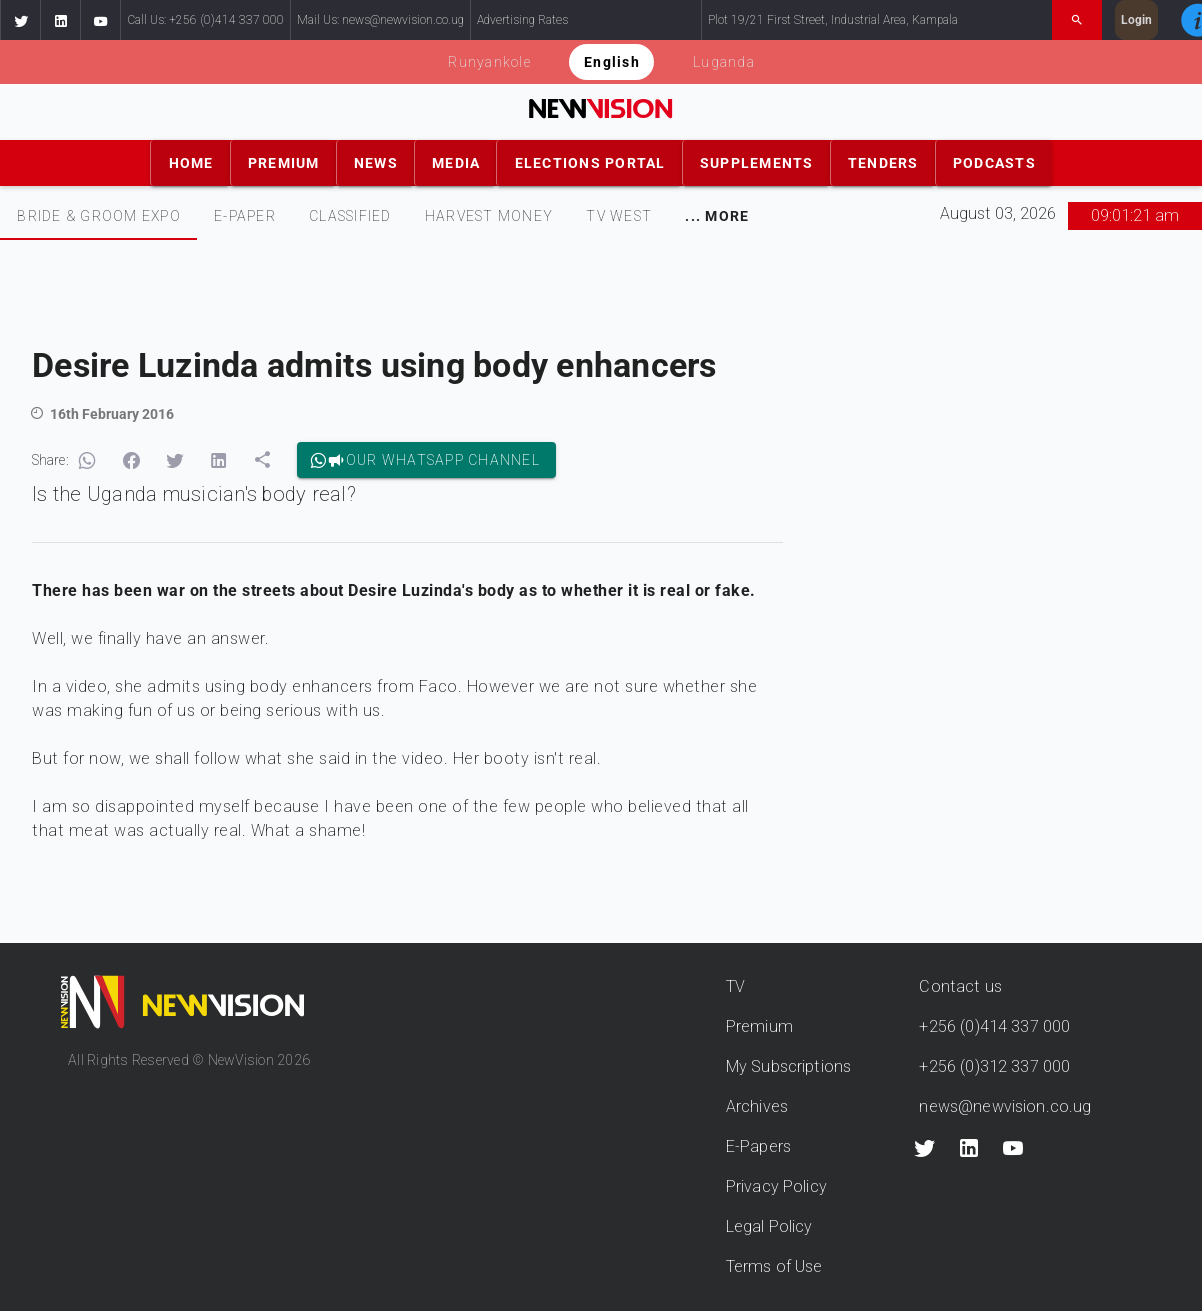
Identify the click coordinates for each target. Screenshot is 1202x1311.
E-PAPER (245, 216)
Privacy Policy (776, 1186)
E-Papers (758, 1146)
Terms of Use (774, 1266)
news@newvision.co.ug (1005, 1106)
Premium (759, 1026)
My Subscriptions (788, 1066)
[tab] (98, 216)
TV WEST (619, 216)
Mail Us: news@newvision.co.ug (380, 20)
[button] (20, 20)
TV (735, 986)
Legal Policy (769, 1226)
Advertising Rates (522, 20)
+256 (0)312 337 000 (994, 1066)
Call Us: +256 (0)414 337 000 (205, 20)
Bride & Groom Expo (99, 216)
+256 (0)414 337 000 (994, 1026)
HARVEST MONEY (489, 216)
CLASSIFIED (350, 216)
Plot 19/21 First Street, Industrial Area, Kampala (833, 20)
